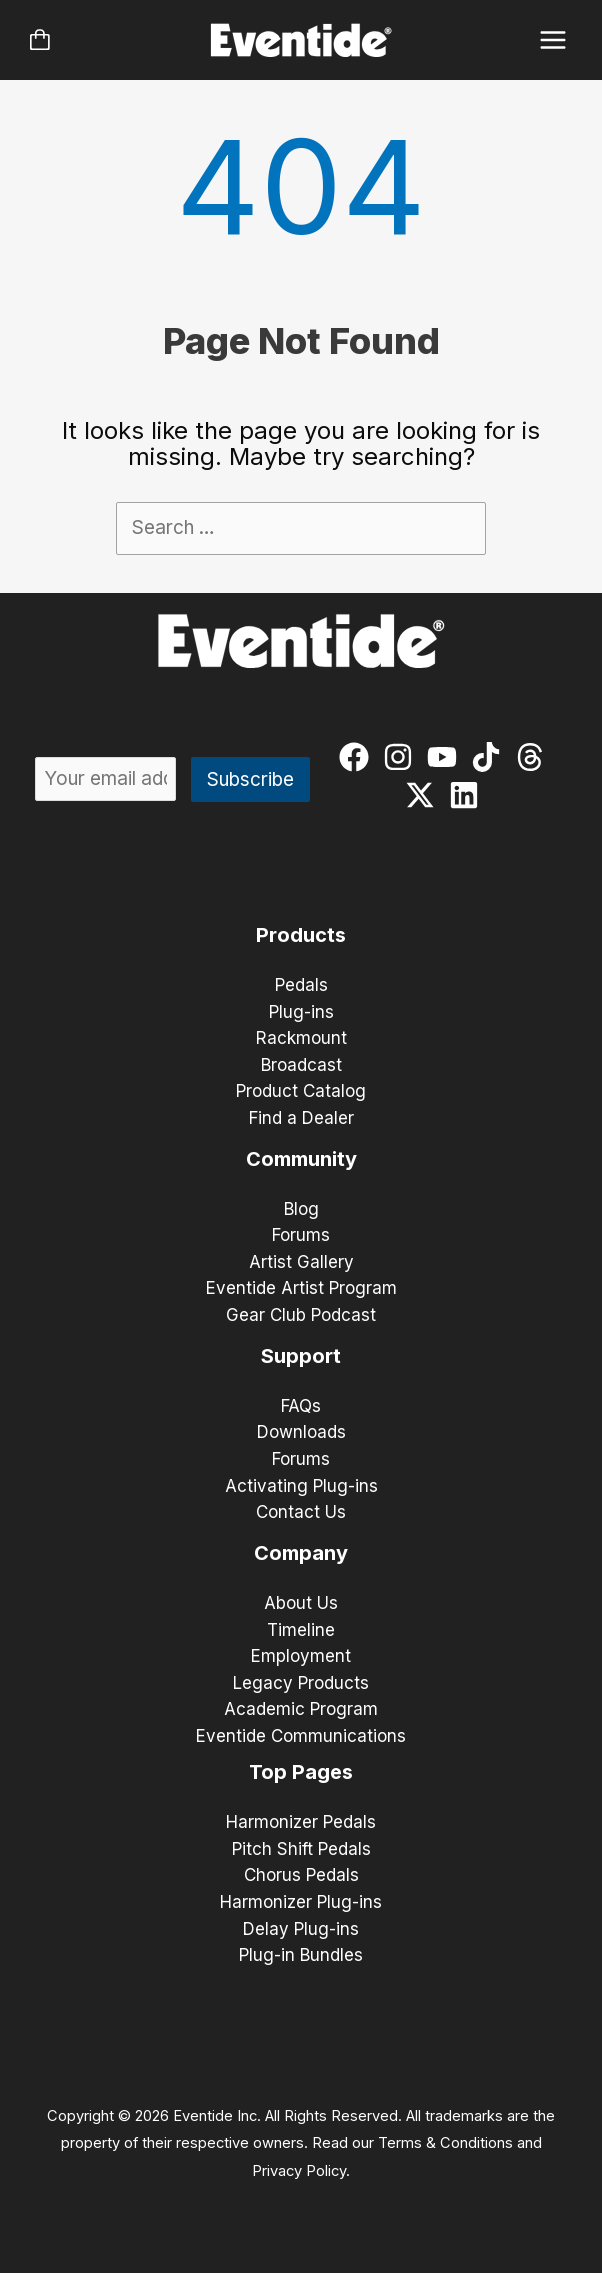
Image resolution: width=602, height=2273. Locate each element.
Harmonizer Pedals (301, 1822)
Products (301, 935)
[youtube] (446, 757)
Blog (301, 1209)
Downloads (301, 1432)
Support (301, 1356)
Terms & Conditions (445, 2143)
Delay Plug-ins (301, 1929)
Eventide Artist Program (301, 1288)
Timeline (301, 1630)
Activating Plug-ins (301, 1486)
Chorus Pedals (301, 1875)
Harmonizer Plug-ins (301, 1902)
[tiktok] (490, 757)
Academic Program (301, 1709)
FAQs (301, 1406)
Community (301, 1159)
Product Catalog (301, 1091)
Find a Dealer (301, 1118)
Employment (301, 1656)
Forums (301, 1235)
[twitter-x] (424, 795)
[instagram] (402, 757)
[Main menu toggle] (553, 40)
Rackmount (301, 1038)
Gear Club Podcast (301, 1315)
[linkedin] (468, 795)
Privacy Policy (299, 2171)
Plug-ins (301, 1012)
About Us (301, 1603)
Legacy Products (301, 1683)
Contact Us (301, 1512)
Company (301, 1553)
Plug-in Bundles (301, 1955)
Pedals (301, 985)
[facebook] (358, 757)
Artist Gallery (301, 1262)
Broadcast (301, 1065)
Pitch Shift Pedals (301, 1849)
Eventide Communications (301, 1736)
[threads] (534, 757)
